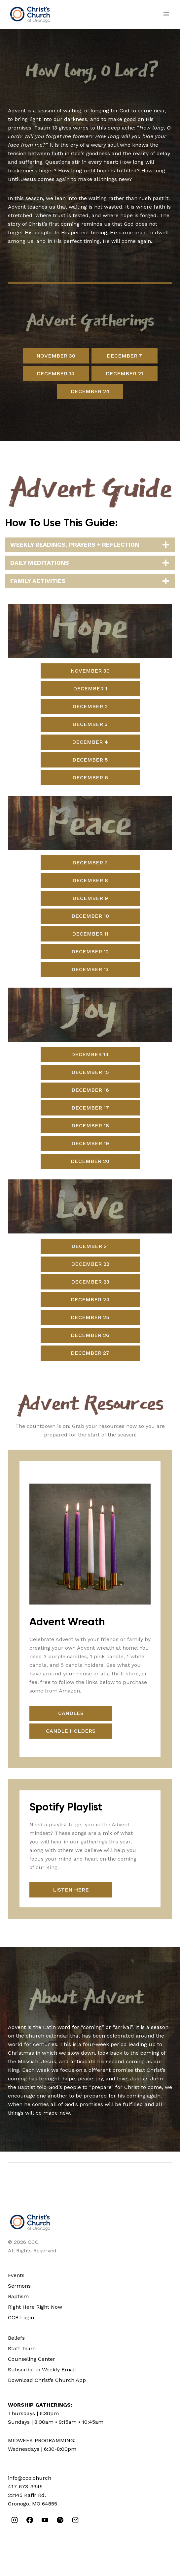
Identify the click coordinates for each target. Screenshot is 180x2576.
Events (16, 2275)
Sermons (19, 2286)
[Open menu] (166, 14)
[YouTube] (45, 2520)
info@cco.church (29, 2478)
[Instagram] (14, 2520)
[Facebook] (29, 2520)
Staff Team (22, 2348)
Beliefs (16, 2338)
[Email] (75, 2520)
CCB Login (21, 2317)
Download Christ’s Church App (47, 2380)
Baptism (18, 2296)
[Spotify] (60, 2520)
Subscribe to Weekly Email (42, 2369)
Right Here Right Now (35, 2307)
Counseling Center (31, 2359)
